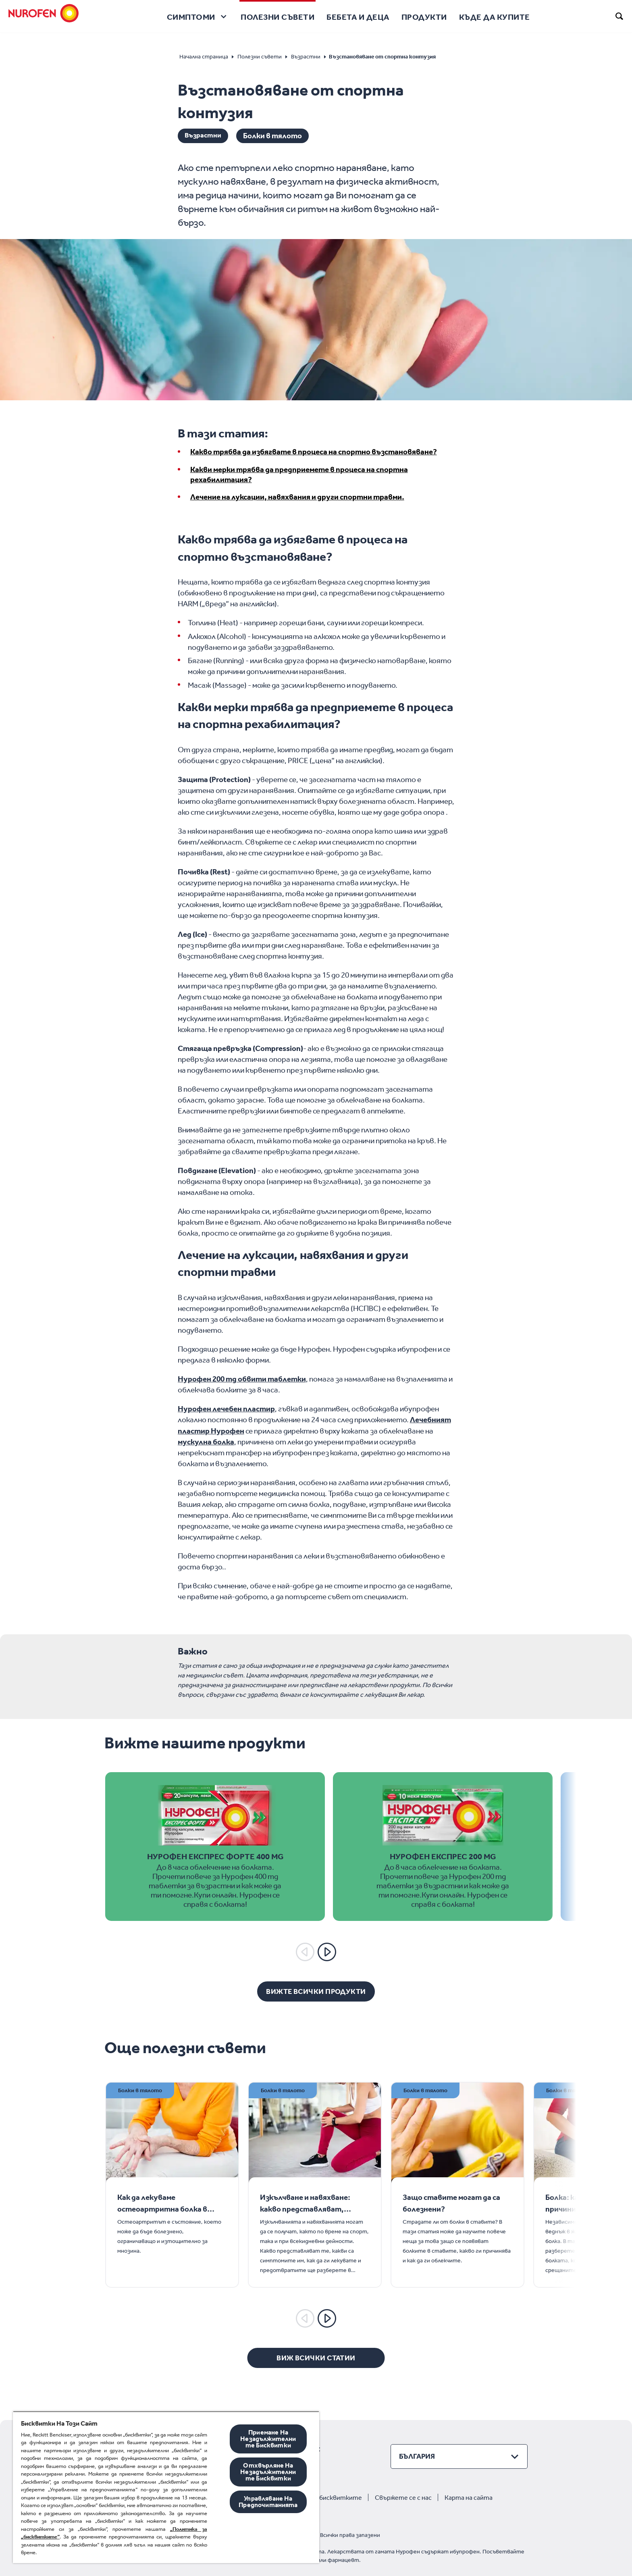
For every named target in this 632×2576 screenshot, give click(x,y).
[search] (619, 16)
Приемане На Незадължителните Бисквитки (268, 2438)
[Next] (327, 1951)
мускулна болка (206, 1441)
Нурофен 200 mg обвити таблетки (242, 1379)
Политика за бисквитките (321, 2497)
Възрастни (205, 135)
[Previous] (305, 1951)
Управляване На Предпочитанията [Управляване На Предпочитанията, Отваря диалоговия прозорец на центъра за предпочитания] (268, 2502)
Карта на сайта (469, 2497)
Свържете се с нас (403, 2497)
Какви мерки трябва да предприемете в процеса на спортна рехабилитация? (299, 474)
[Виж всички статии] (316, 2357)
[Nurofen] (44, 16)
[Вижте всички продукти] (315, 1991)
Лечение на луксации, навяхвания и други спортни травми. (297, 496)
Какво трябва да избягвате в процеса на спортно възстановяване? (313, 451)
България (417, 2455)
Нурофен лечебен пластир (226, 1408)
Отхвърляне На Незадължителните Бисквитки (268, 2472)
